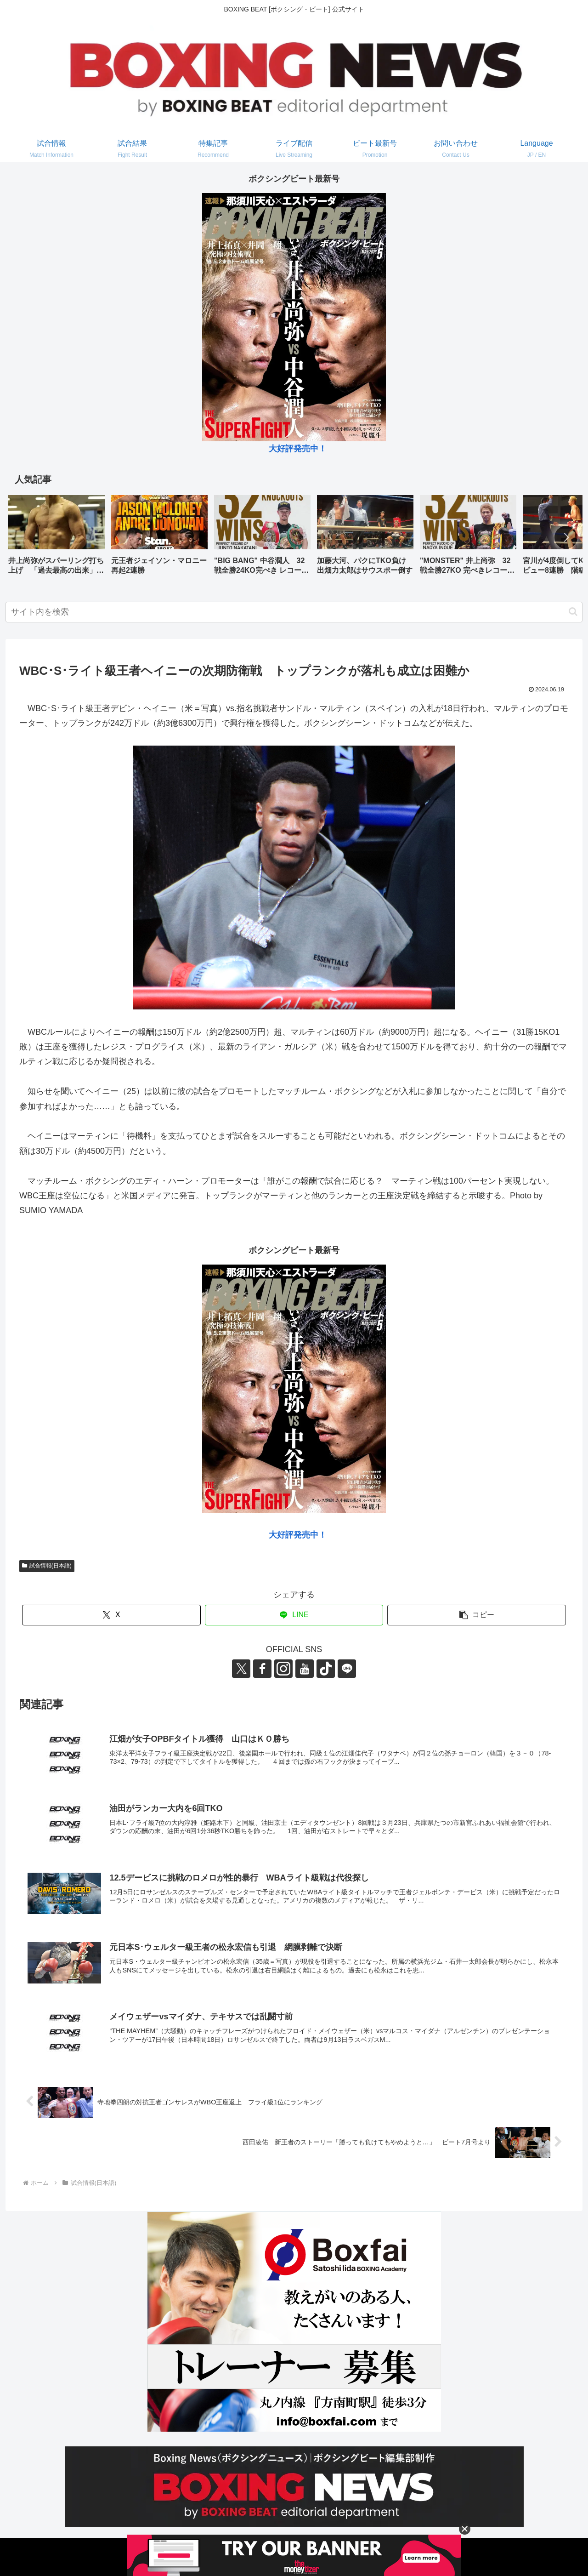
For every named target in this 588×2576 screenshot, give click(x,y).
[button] (565, 537)
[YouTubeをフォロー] (304, 1668)
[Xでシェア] (111, 1615)
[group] (56, 538)
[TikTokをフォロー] (326, 1668)
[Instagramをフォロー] (283, 1668)
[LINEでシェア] (294, 1615)
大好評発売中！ (298, 448)
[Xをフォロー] (241, 1668)
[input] (294, 612)
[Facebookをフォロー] (262, 1668)
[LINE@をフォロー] (347, 1668)
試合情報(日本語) (47, 1565)
